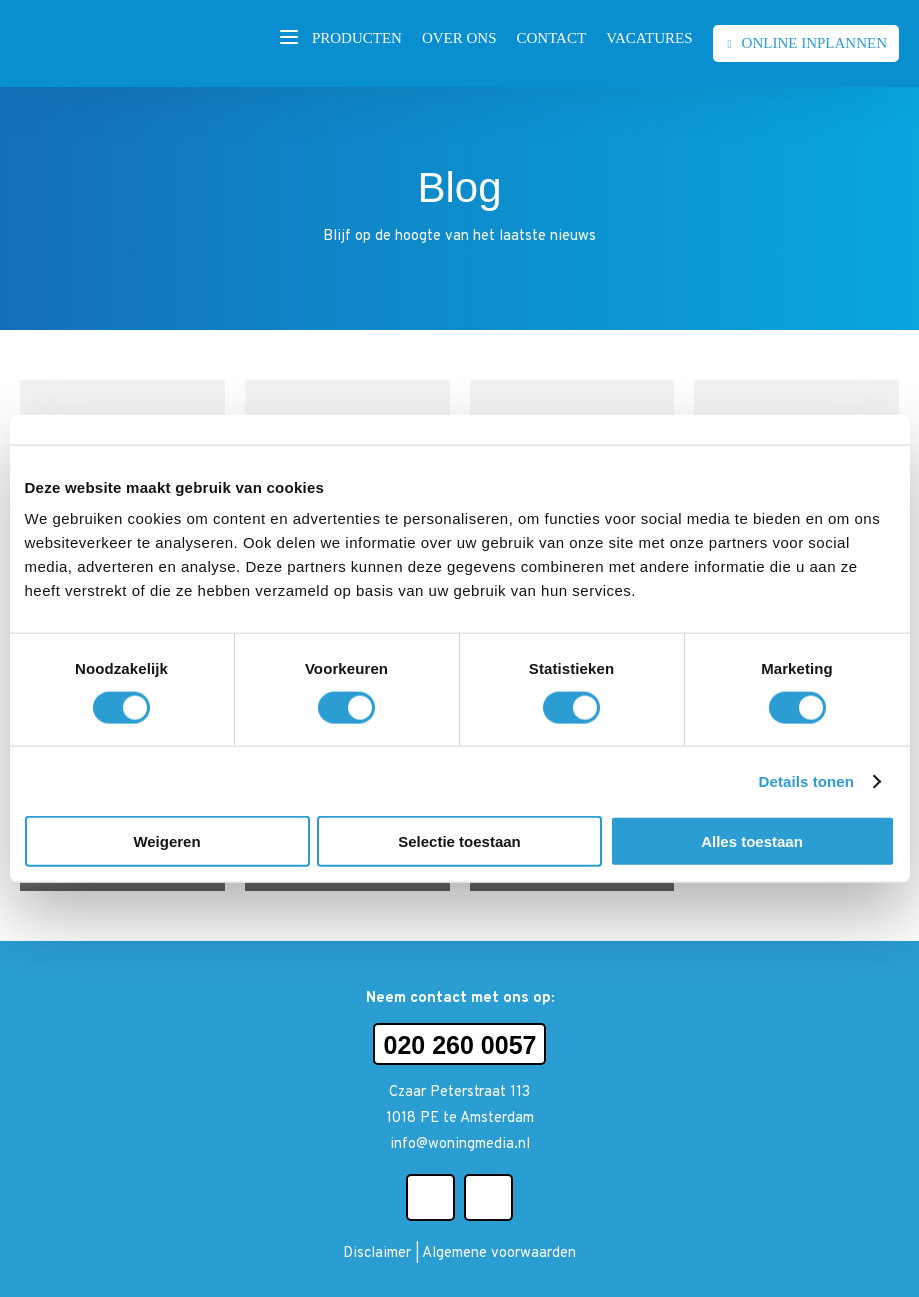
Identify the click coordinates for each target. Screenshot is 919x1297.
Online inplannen (814, 43)
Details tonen (806, 780)
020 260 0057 (460, 1045)
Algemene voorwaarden (499, 1253)
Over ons (459, 38)
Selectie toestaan (459, 841)
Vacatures (649, 38)
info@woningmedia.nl (460, 1144)
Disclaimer (377, 1253)
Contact (551, 38)
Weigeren (166, 841)
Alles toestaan (752, 841)
